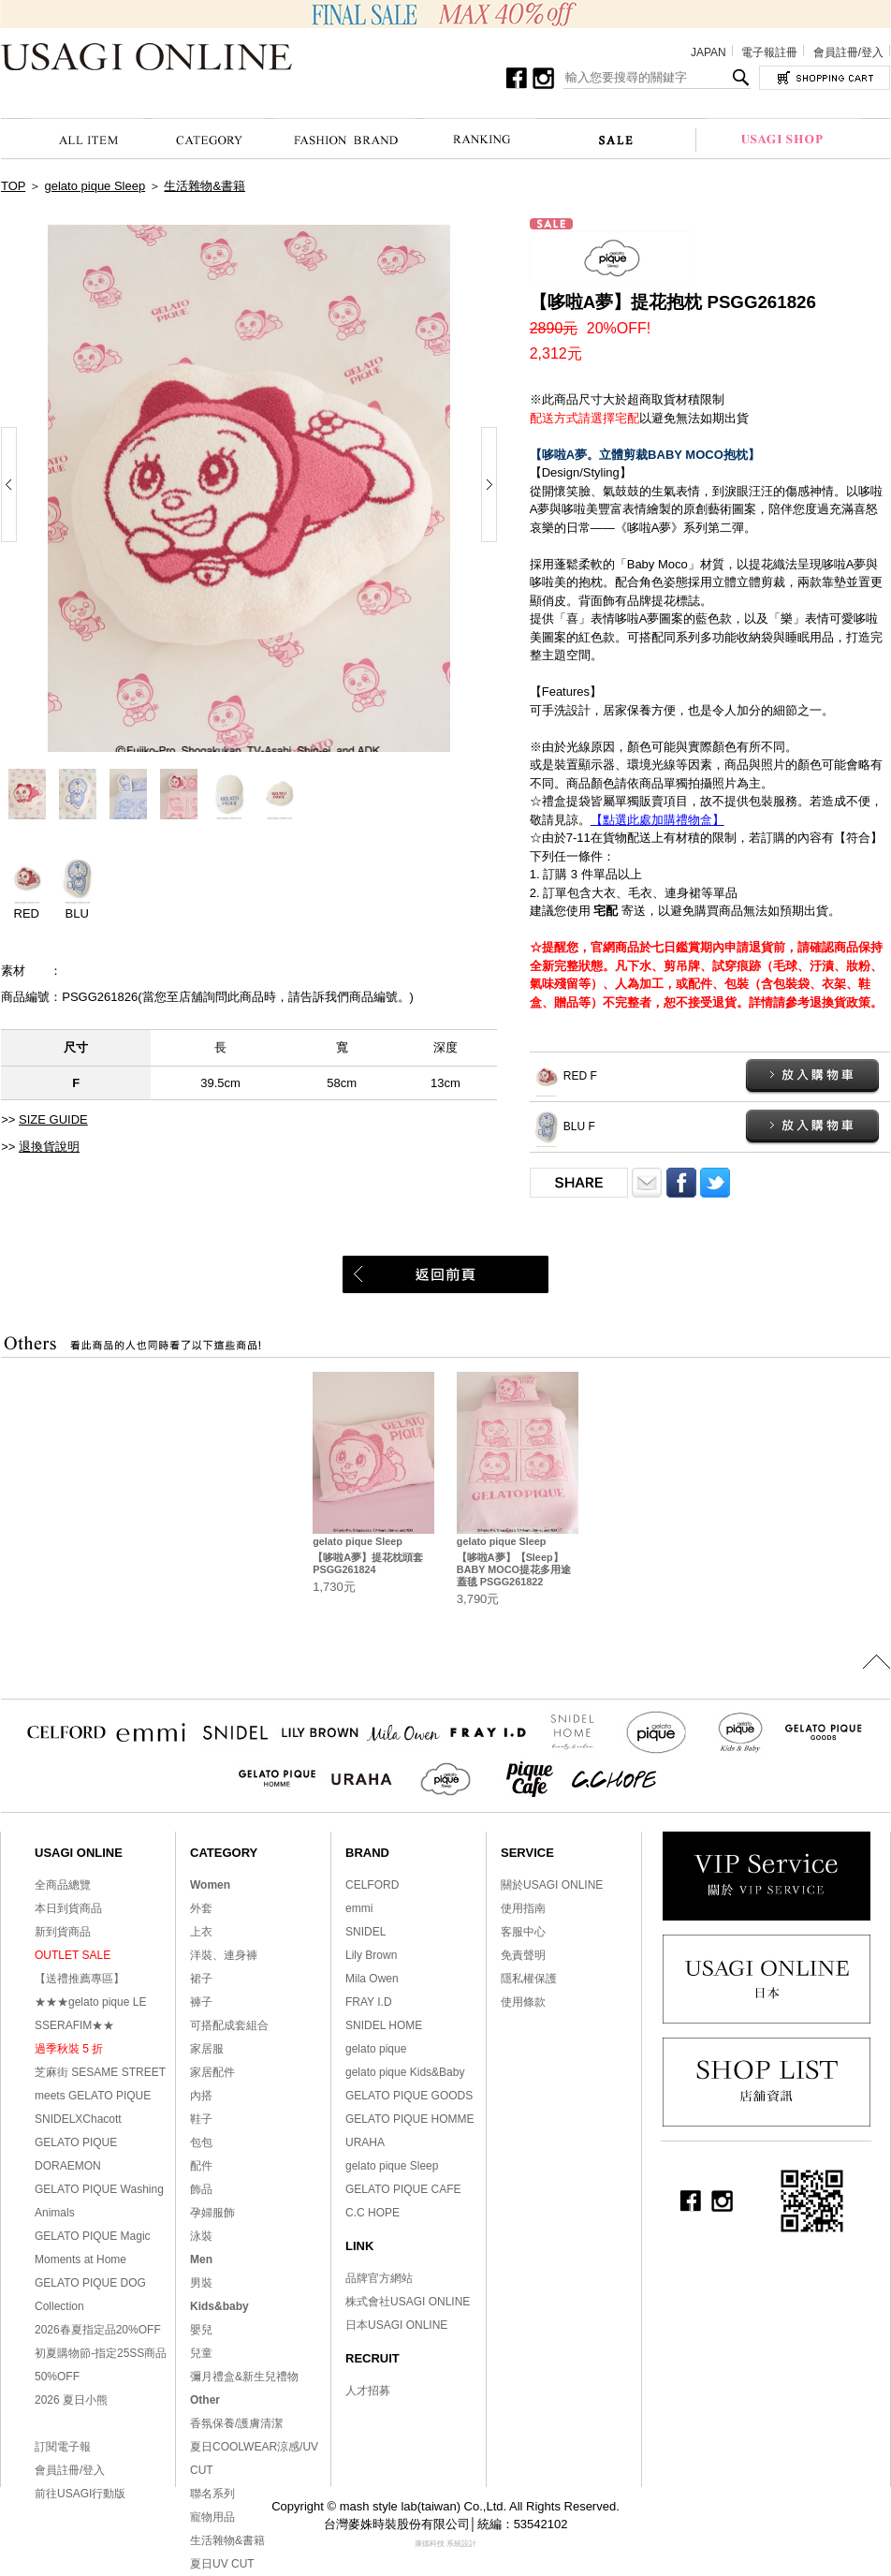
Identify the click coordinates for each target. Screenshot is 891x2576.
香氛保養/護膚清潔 (236, 2423)
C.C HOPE (372, 2212)
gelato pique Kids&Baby (404, 2072)
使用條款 (523, 2002)
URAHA (365, 2142)
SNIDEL (365, 1931)
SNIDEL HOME (383, 2025)
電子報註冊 (769, 52)
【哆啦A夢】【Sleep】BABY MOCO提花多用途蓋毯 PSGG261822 (514, 1569)
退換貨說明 (49, 1147)
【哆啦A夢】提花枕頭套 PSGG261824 (368, 1563)
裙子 (201, 1978)
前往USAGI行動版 (80, 2493)
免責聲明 (523, 1955)
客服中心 (523, 1931)
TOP (13, 186)
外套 (201, 1908)
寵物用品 (212, 2517)
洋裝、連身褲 (223, 1955)
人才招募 (367, 2390)
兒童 (201, 2353)
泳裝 (201, 2236)
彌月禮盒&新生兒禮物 (244, 2376)
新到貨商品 (63, 1931)
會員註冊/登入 (848, 52)
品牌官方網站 (379, 2278)
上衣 (201, 1931)
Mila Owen (372, 1978)
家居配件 (212, 2072)
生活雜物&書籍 (204, 186)
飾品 (201, 2189)
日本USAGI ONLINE (396, 2325)
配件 (201, 2165)
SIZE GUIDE (53, 1119)
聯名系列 (212, 2493)
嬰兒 (201, 2329)
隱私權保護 (529, 1978)
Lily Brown (371, 1955)
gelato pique (375, 2048)
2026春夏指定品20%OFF (98, 2329)
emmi (358, 1908)
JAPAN (708, 52)
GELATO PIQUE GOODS (409, 2095)
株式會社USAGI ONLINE (407, 2301)
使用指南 (523, 1908)
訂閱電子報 (63, 2446)
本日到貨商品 (68, 1908)
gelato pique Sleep (95, 186)
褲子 (201, 2002)
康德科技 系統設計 (445, 2543)
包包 (201, 2142)
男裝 (201, 2282)
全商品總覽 (63, 1885)
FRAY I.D (368, 2002)
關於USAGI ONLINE (552, 1885)
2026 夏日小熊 (71, 2400)
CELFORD (372, 1885)
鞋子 (201, 2119)
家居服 (207, 2048)
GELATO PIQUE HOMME (410, 2119)
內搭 (201, 2095)
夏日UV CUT (222, 2563)
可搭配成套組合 (229, 2025)
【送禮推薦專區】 (79, 1978)
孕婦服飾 (212, 2212)
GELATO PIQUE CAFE (403, 2189)
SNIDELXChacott (78, 2119)
